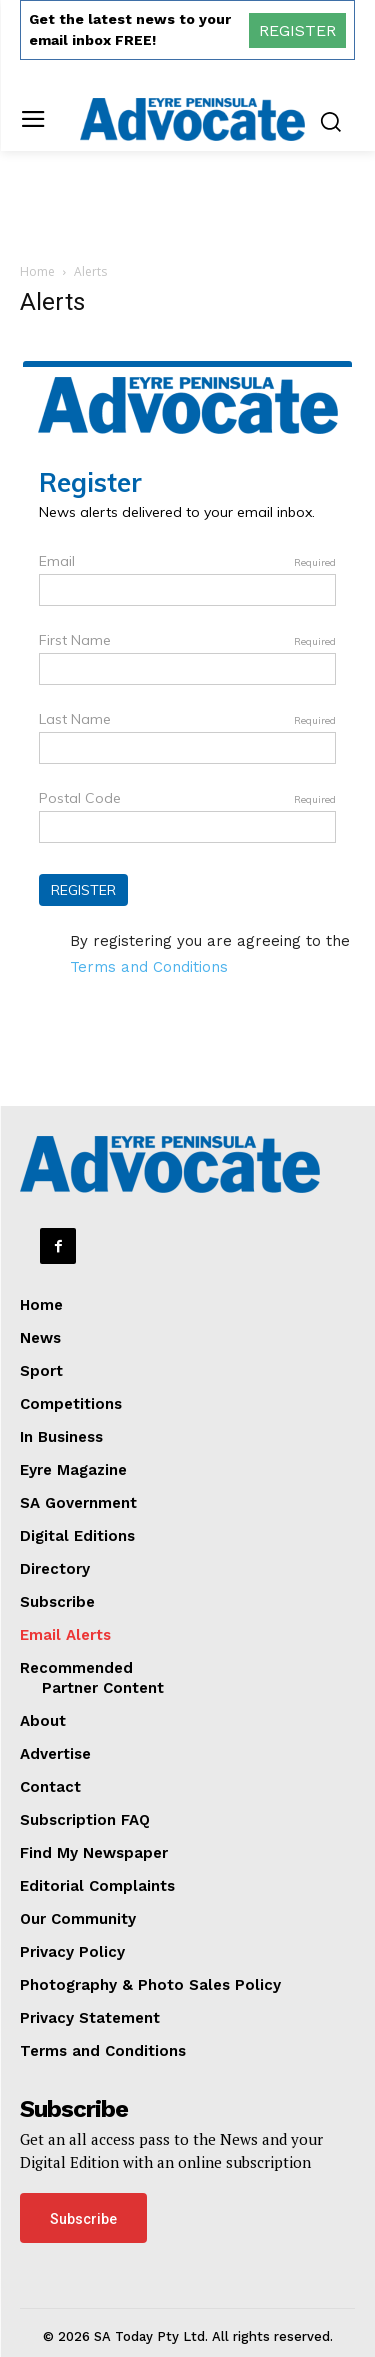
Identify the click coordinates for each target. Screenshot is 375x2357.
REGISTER (297, 30)
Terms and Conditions (149, 967)
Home (37, 271)
